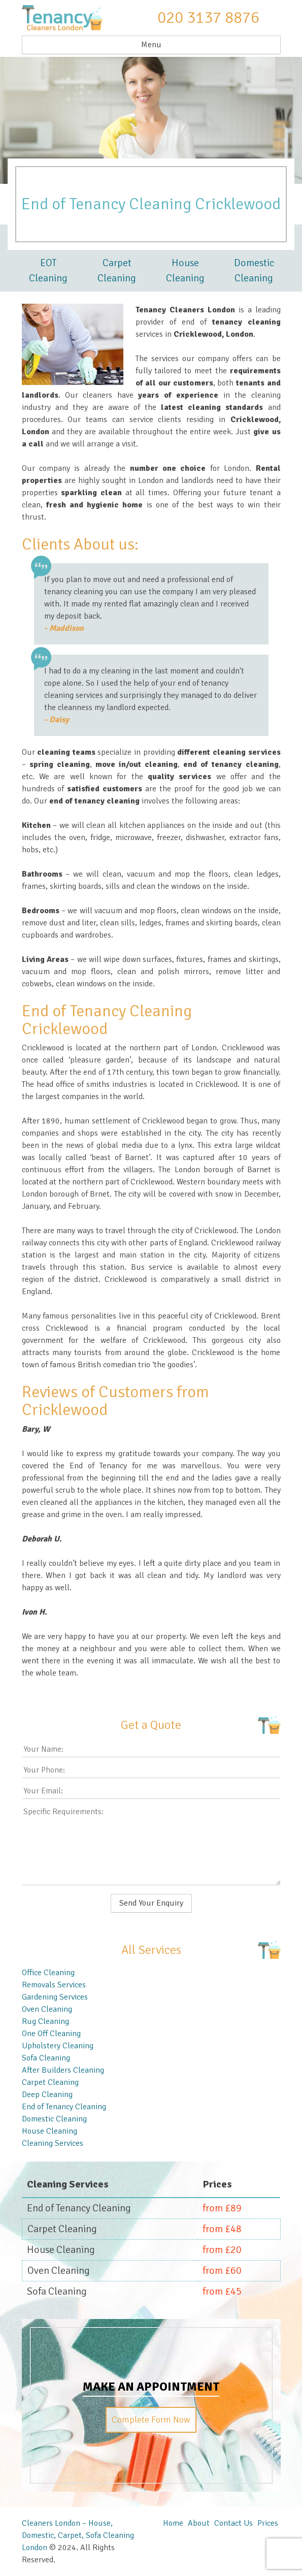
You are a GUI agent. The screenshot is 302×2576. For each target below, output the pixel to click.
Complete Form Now (151, 2419)
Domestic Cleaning (254, 270)
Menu (151, 45)
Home (173, 2523)
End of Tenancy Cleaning (64, 2107)
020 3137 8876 (208, 17)
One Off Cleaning (51, 2033)
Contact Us (233, 2523)
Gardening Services (55, 1997)
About (199, 2523)
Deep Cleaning (47, 2094)
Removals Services (54, 1985)
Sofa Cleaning (46, 2058)
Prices (267, 2523)
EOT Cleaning (48, 270)
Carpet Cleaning (116, 270)
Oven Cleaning (47, 2009)
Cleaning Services (52, 2143)
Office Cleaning (48, 1973)
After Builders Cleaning (63, 2070)
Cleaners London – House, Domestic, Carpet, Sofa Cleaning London (78, 2535)
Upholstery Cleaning (57, 2046)
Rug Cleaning (45, 2021)
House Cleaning (185, 270)
